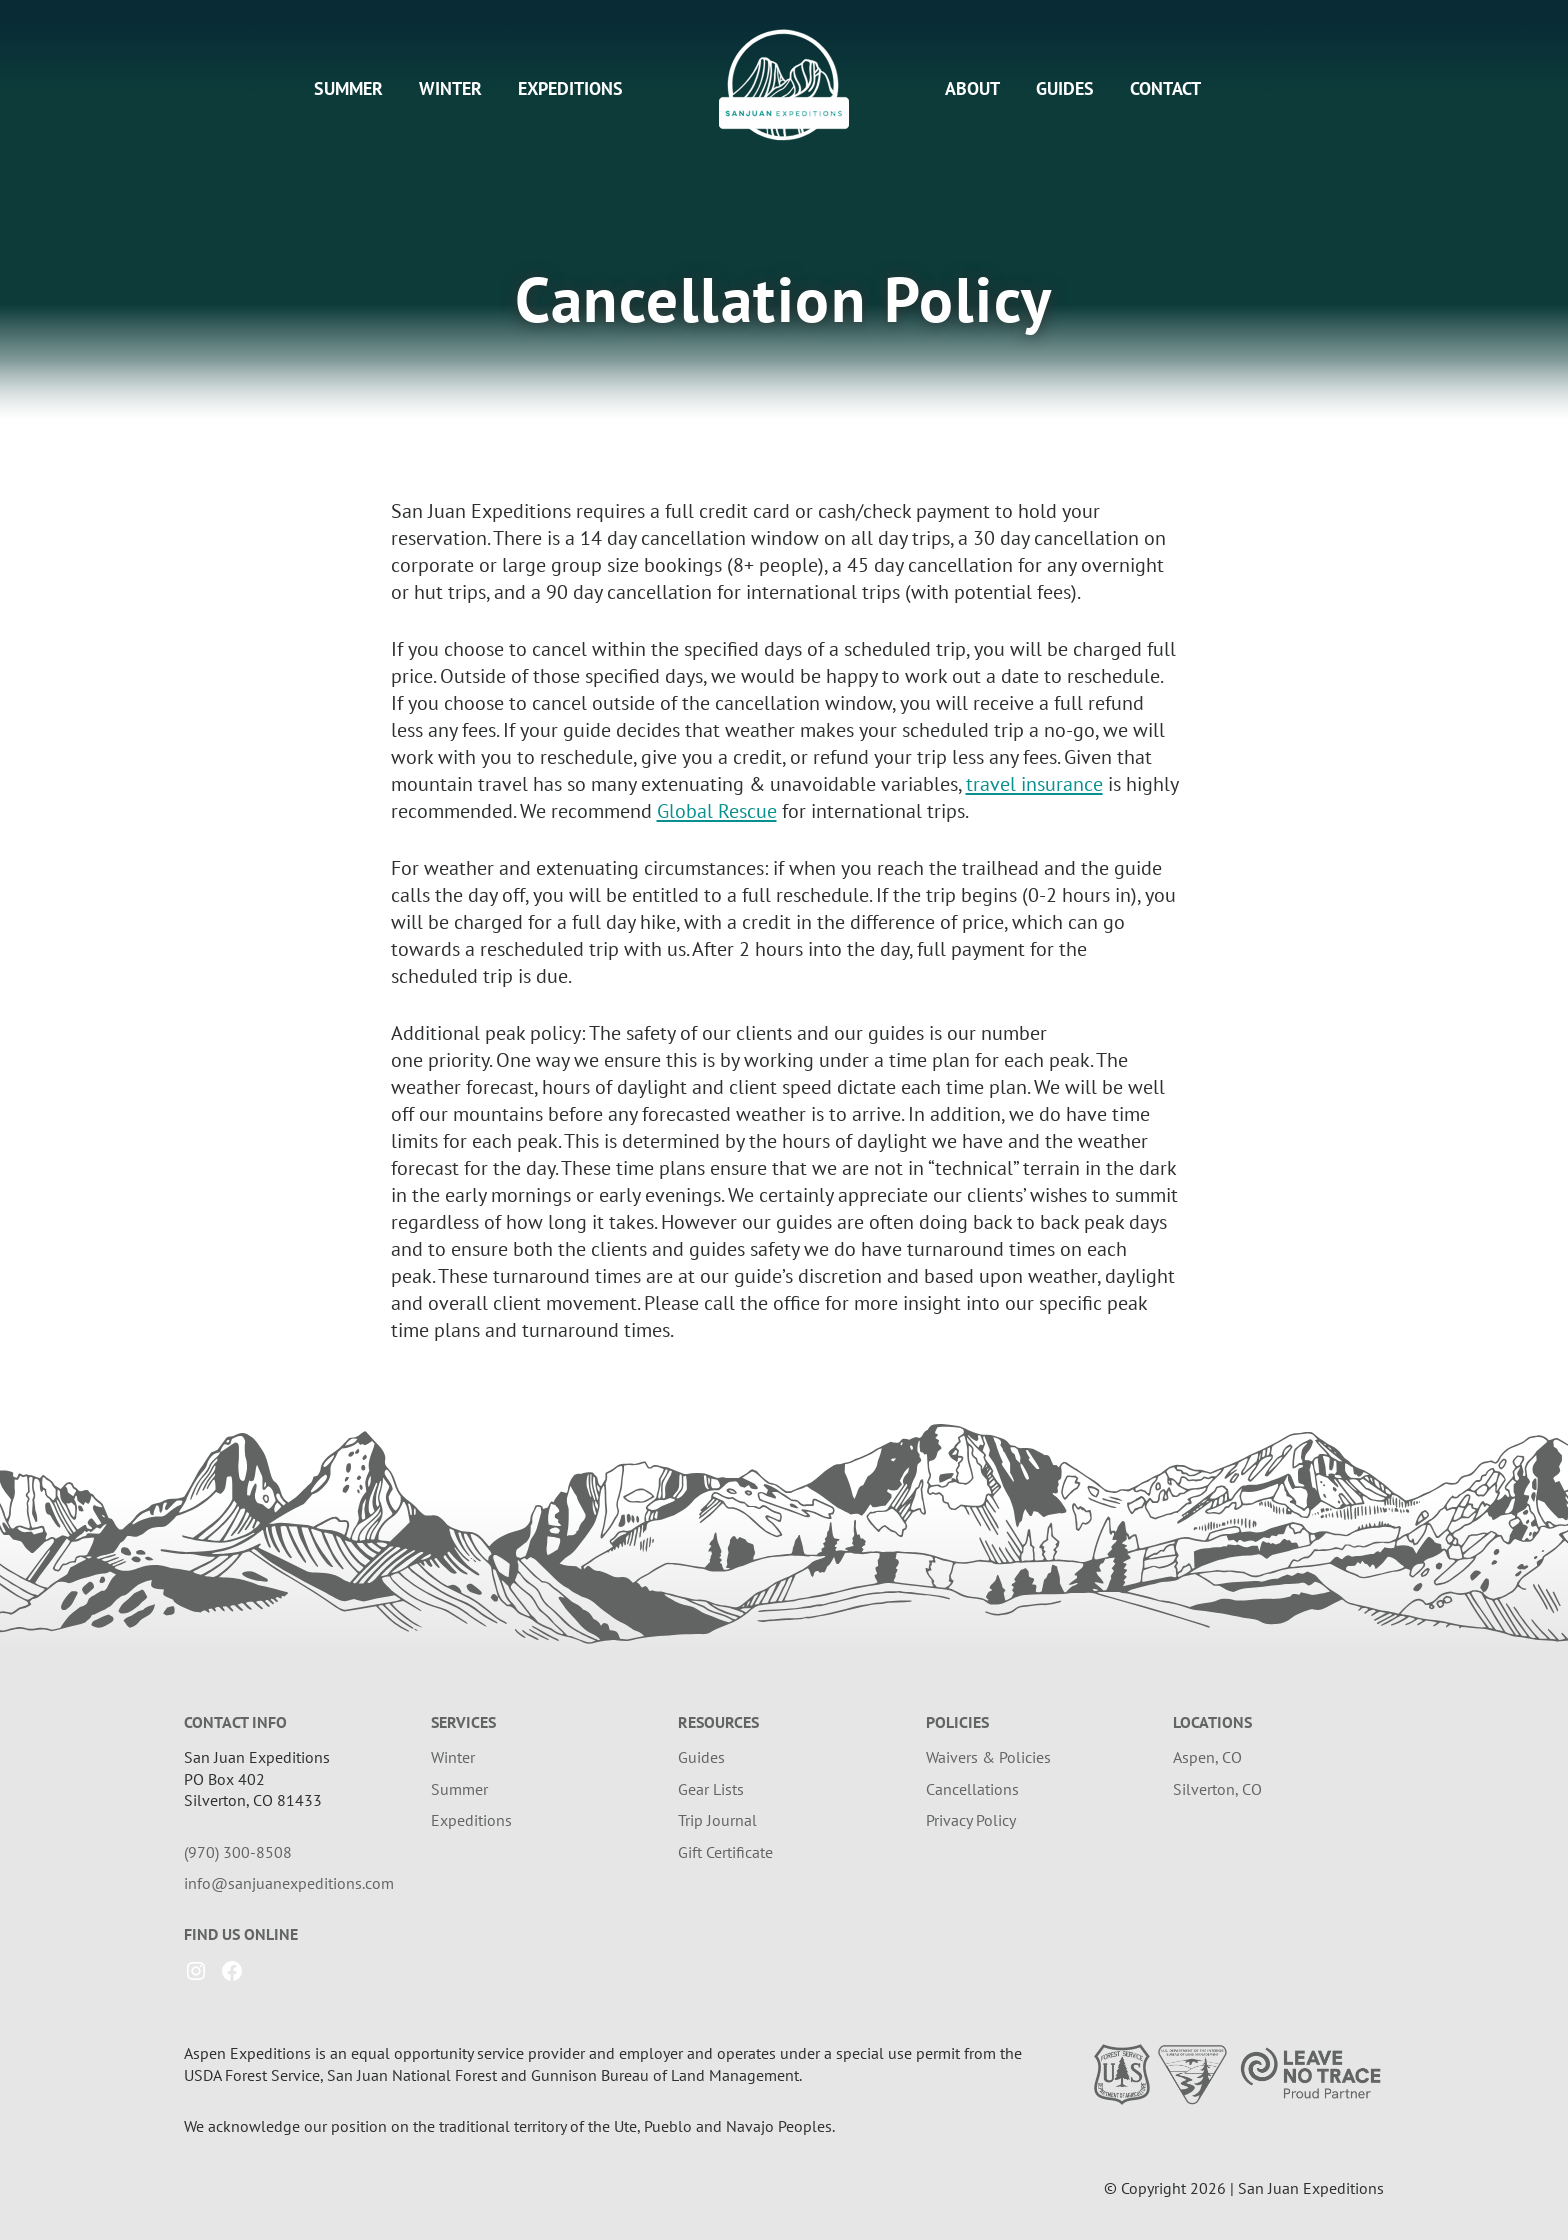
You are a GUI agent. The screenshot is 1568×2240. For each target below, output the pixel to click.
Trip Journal (717, 1820)
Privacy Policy (971, 1820)
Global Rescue (717, 811)
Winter (450, 88)
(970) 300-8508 (238, 1852)
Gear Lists (711, 1789)
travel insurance (1034, 784)
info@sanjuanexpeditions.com (289, 1883)
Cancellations (972, 1789)
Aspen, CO (1207, 1757)
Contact (1165, 88)
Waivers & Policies (988, 1757)
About (972, 88)
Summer (348, 88)
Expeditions (570, 88)
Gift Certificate (725, 1852)
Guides (1065, 88)
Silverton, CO (1217, 1789)
